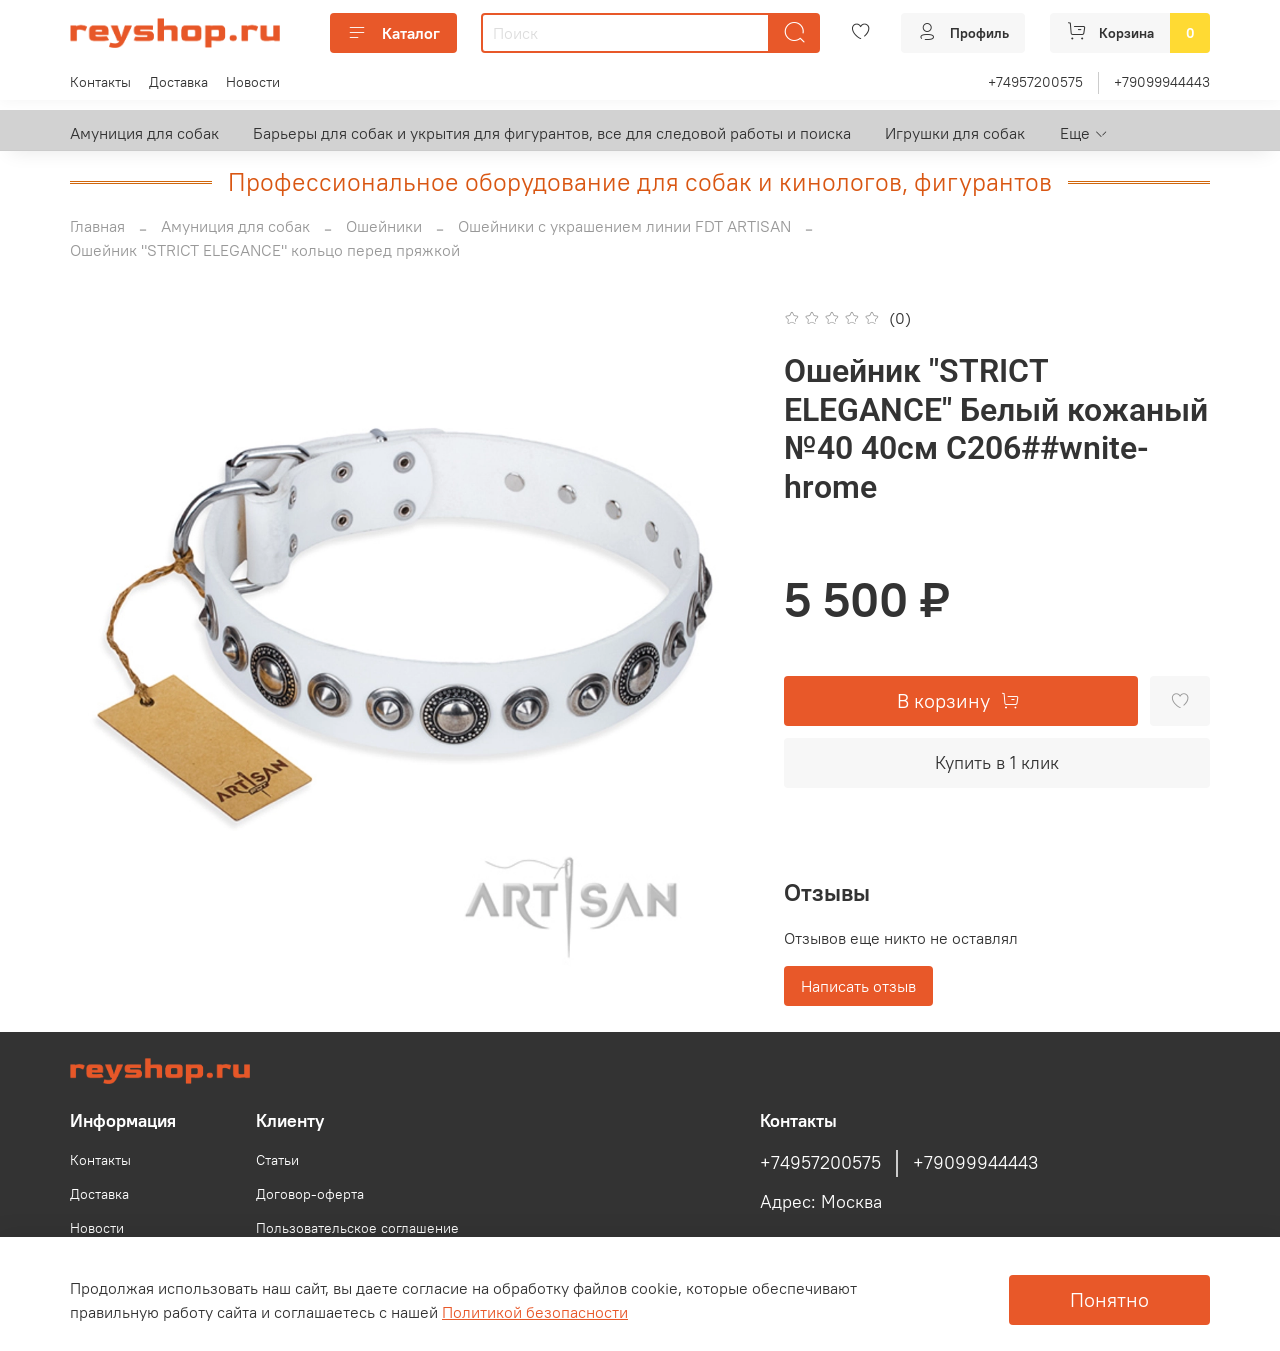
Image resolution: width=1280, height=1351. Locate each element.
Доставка (178, 82)
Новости (253, 82)
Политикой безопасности (535, 1312)
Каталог (393, 33)
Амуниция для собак (144, 133)
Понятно (1109, 1299)
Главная (97, 226)
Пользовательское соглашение (357, 1228)
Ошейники (384, 226)
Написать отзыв (858, 986)
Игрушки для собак (955, 133)
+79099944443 (1162, 82)
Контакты (100, 82)
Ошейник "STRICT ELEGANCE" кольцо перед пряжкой (265, 250)
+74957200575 (1035, 82)
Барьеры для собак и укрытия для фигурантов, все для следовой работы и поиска (552, 133)
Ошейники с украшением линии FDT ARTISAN (624, 226)
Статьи (277, 1160)
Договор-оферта (310, 1194)
